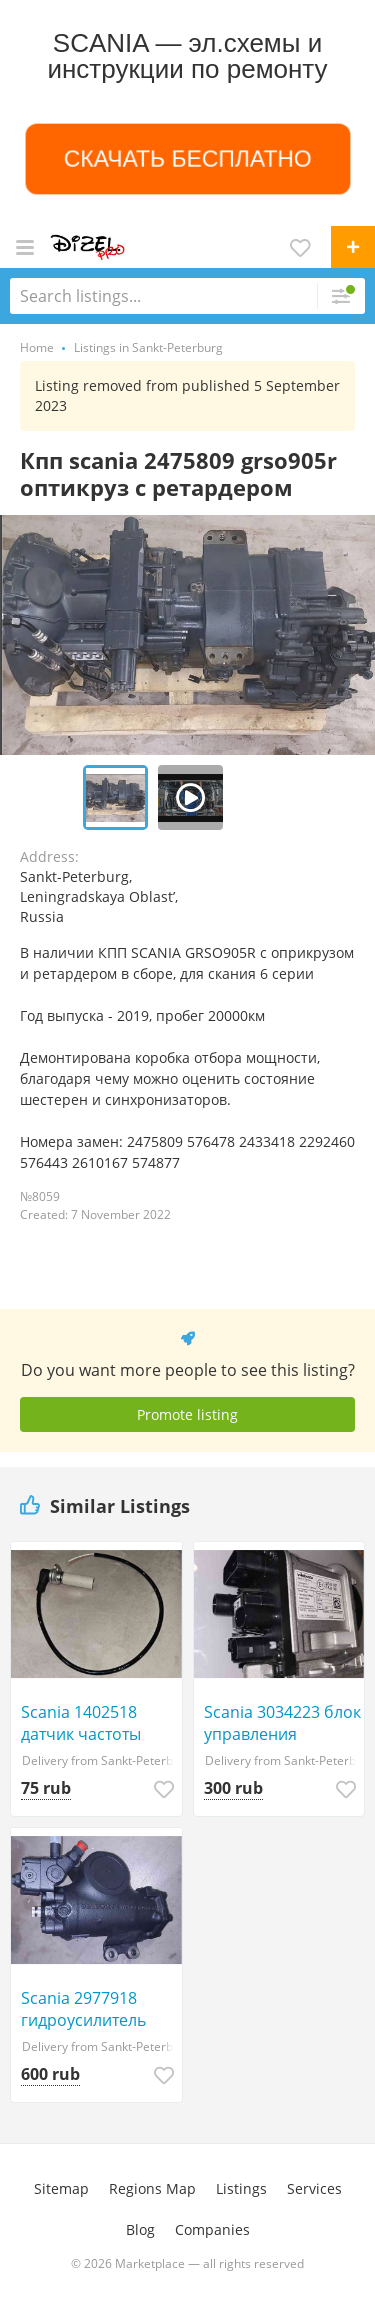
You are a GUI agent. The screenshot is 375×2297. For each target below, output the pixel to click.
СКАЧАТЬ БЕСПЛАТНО (187, 158)
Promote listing (187, 1414)
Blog (140, 2229)
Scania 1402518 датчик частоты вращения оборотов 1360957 (101, 1723)
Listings (241, 2188)
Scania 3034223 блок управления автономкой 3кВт (282, 1723)
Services (314, 2188)
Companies (212, 2229)
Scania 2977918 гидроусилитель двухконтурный (83, 2009)
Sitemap (61, 2188)
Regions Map (152, 2188)
